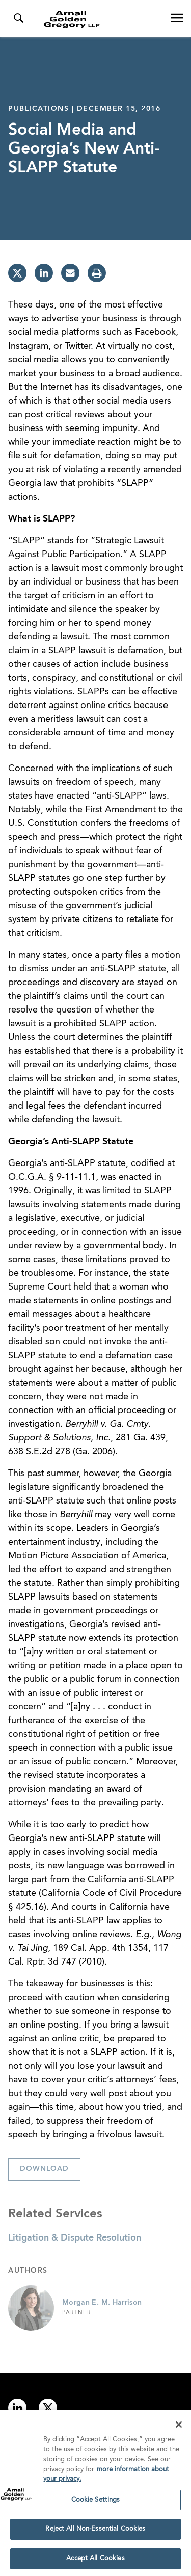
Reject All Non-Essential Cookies (95, 2532)
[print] (97, 273)
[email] (70, 273)
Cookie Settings (95, 2502)
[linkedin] (44, 273)
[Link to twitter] (48, 2408)
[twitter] (17, 273)
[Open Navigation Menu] (177, 18)
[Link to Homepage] (100, 19)
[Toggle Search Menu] (18, 18)
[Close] (179, 2427)
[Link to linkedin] (17, 2408)
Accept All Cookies (95, 2561)
